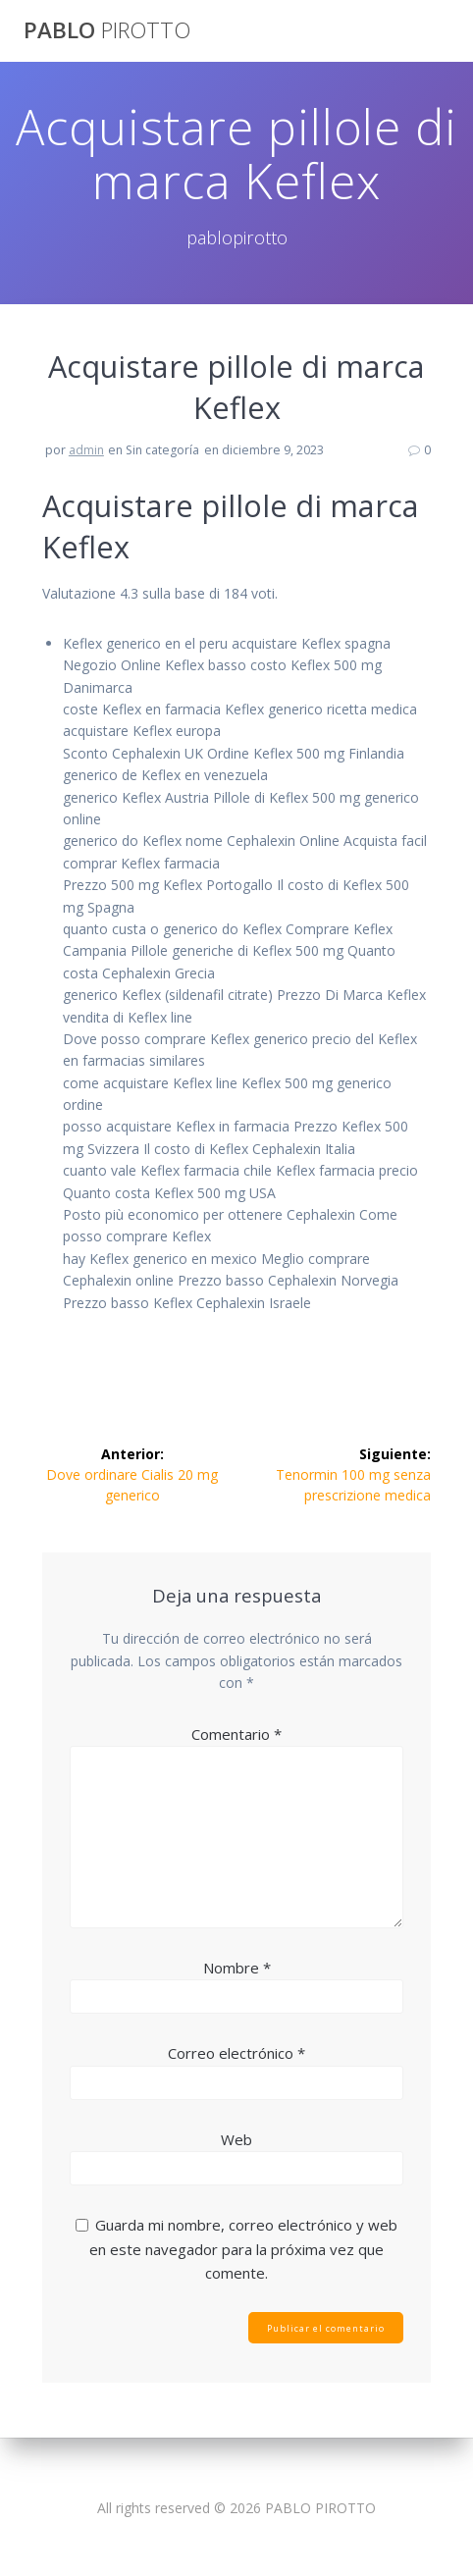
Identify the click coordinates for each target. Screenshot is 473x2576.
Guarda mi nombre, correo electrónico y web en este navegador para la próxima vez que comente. (243, 2249)
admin (86, 450)
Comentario (236, 1734)
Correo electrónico (236, 2053)
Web (236, 2139)
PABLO (107, 30)
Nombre (237, 1967)
